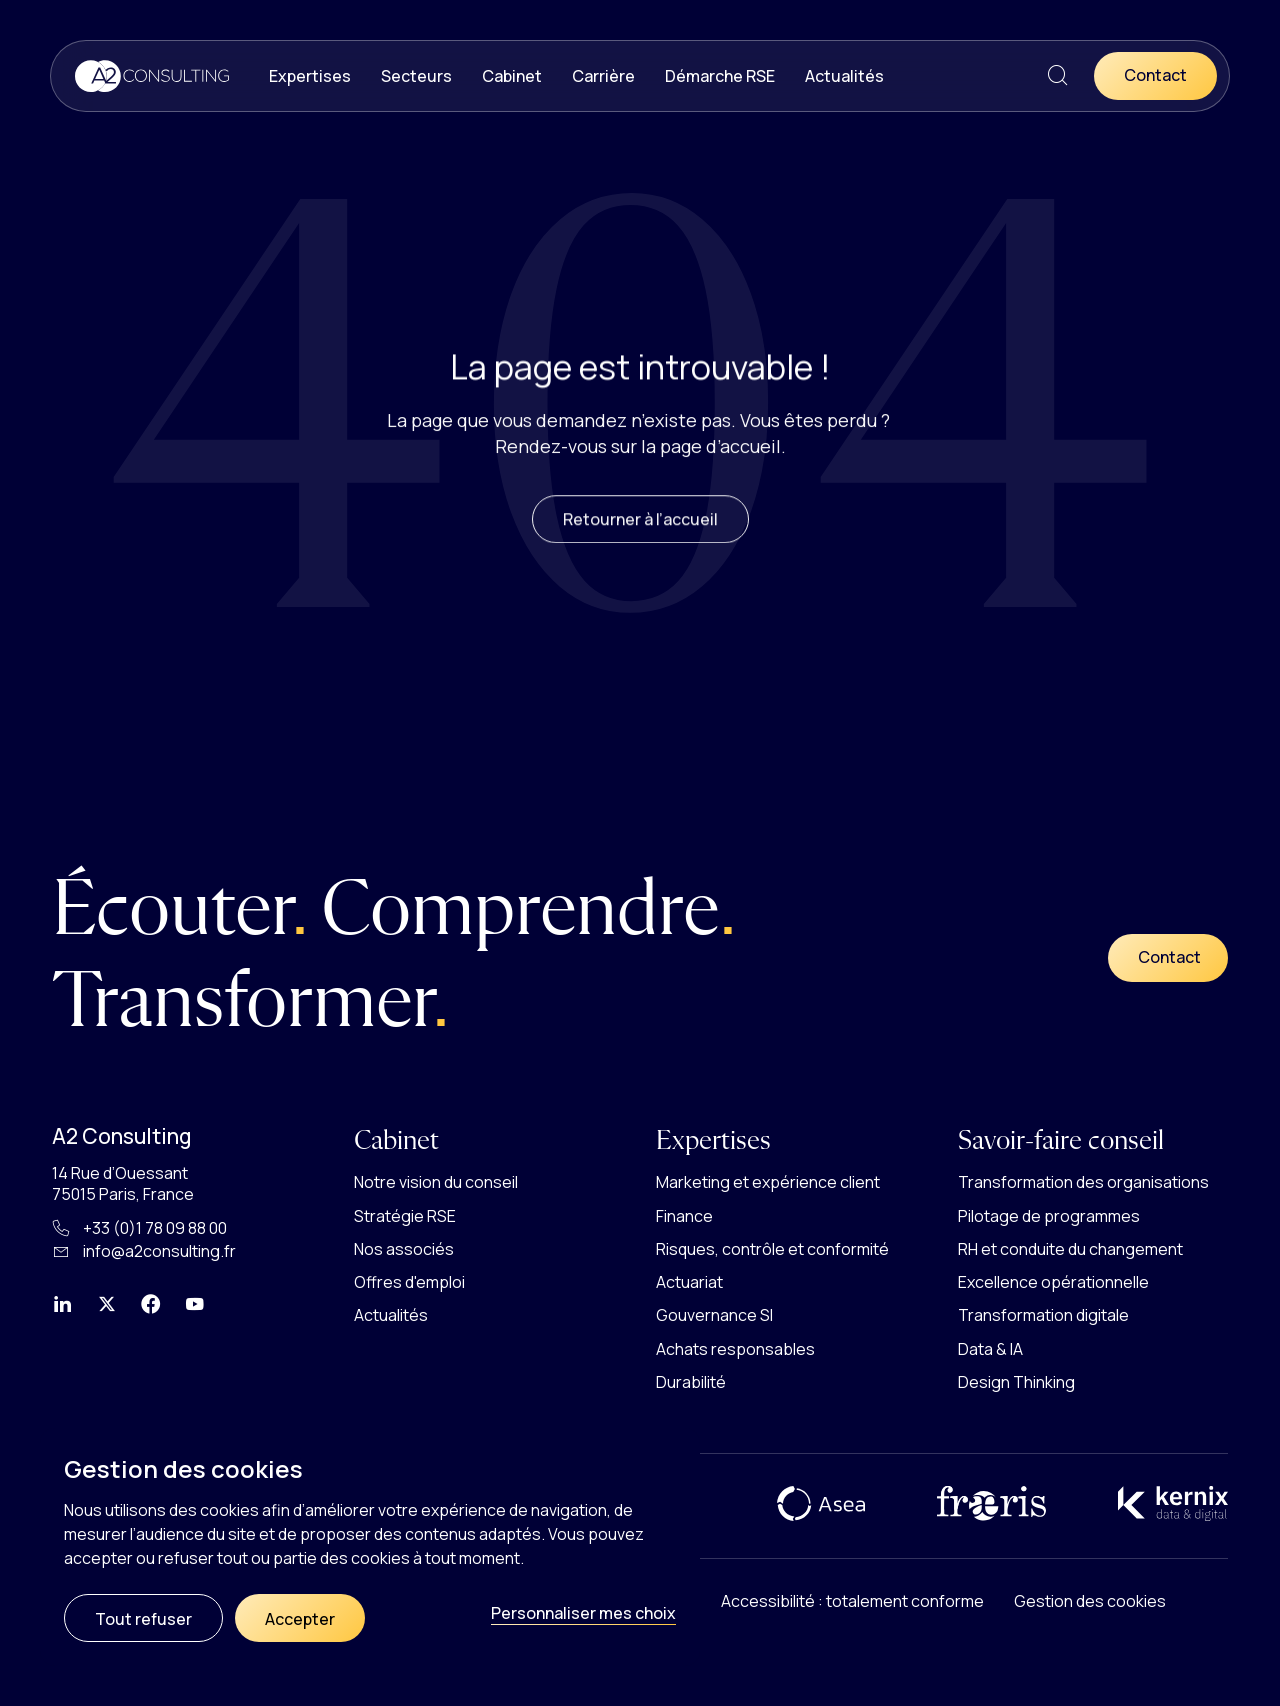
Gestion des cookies (1090, 1601)
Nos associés (404, 1249)
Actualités (844, 76)
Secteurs (416, 76)
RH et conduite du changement (1070, 1249)
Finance (684, 1216)
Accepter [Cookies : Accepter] (300, 1619)
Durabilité (691, 1382)
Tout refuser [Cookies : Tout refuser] (143, 1619)
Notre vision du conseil (436, 1182)
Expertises (310, 76)
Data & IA (990, 1349)
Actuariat (689, 1282)
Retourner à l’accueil (640, 533)
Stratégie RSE (405, 1216)
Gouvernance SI (714, 1315)
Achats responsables (735, 1349)
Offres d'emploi (409, 1282)
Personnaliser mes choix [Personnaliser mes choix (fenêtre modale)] (583, 1613)
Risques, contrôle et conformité (772, 1249)
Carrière (603, 76)
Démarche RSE (720, 76)
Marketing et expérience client (768, 1182)
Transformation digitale (1043, 1315)
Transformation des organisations (1083, 1182)
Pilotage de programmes (1049, 1216)
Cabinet (512, 76)
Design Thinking (1016, 1382)
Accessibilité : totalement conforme (852, 1601)
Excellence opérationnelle (1053, 1282)
